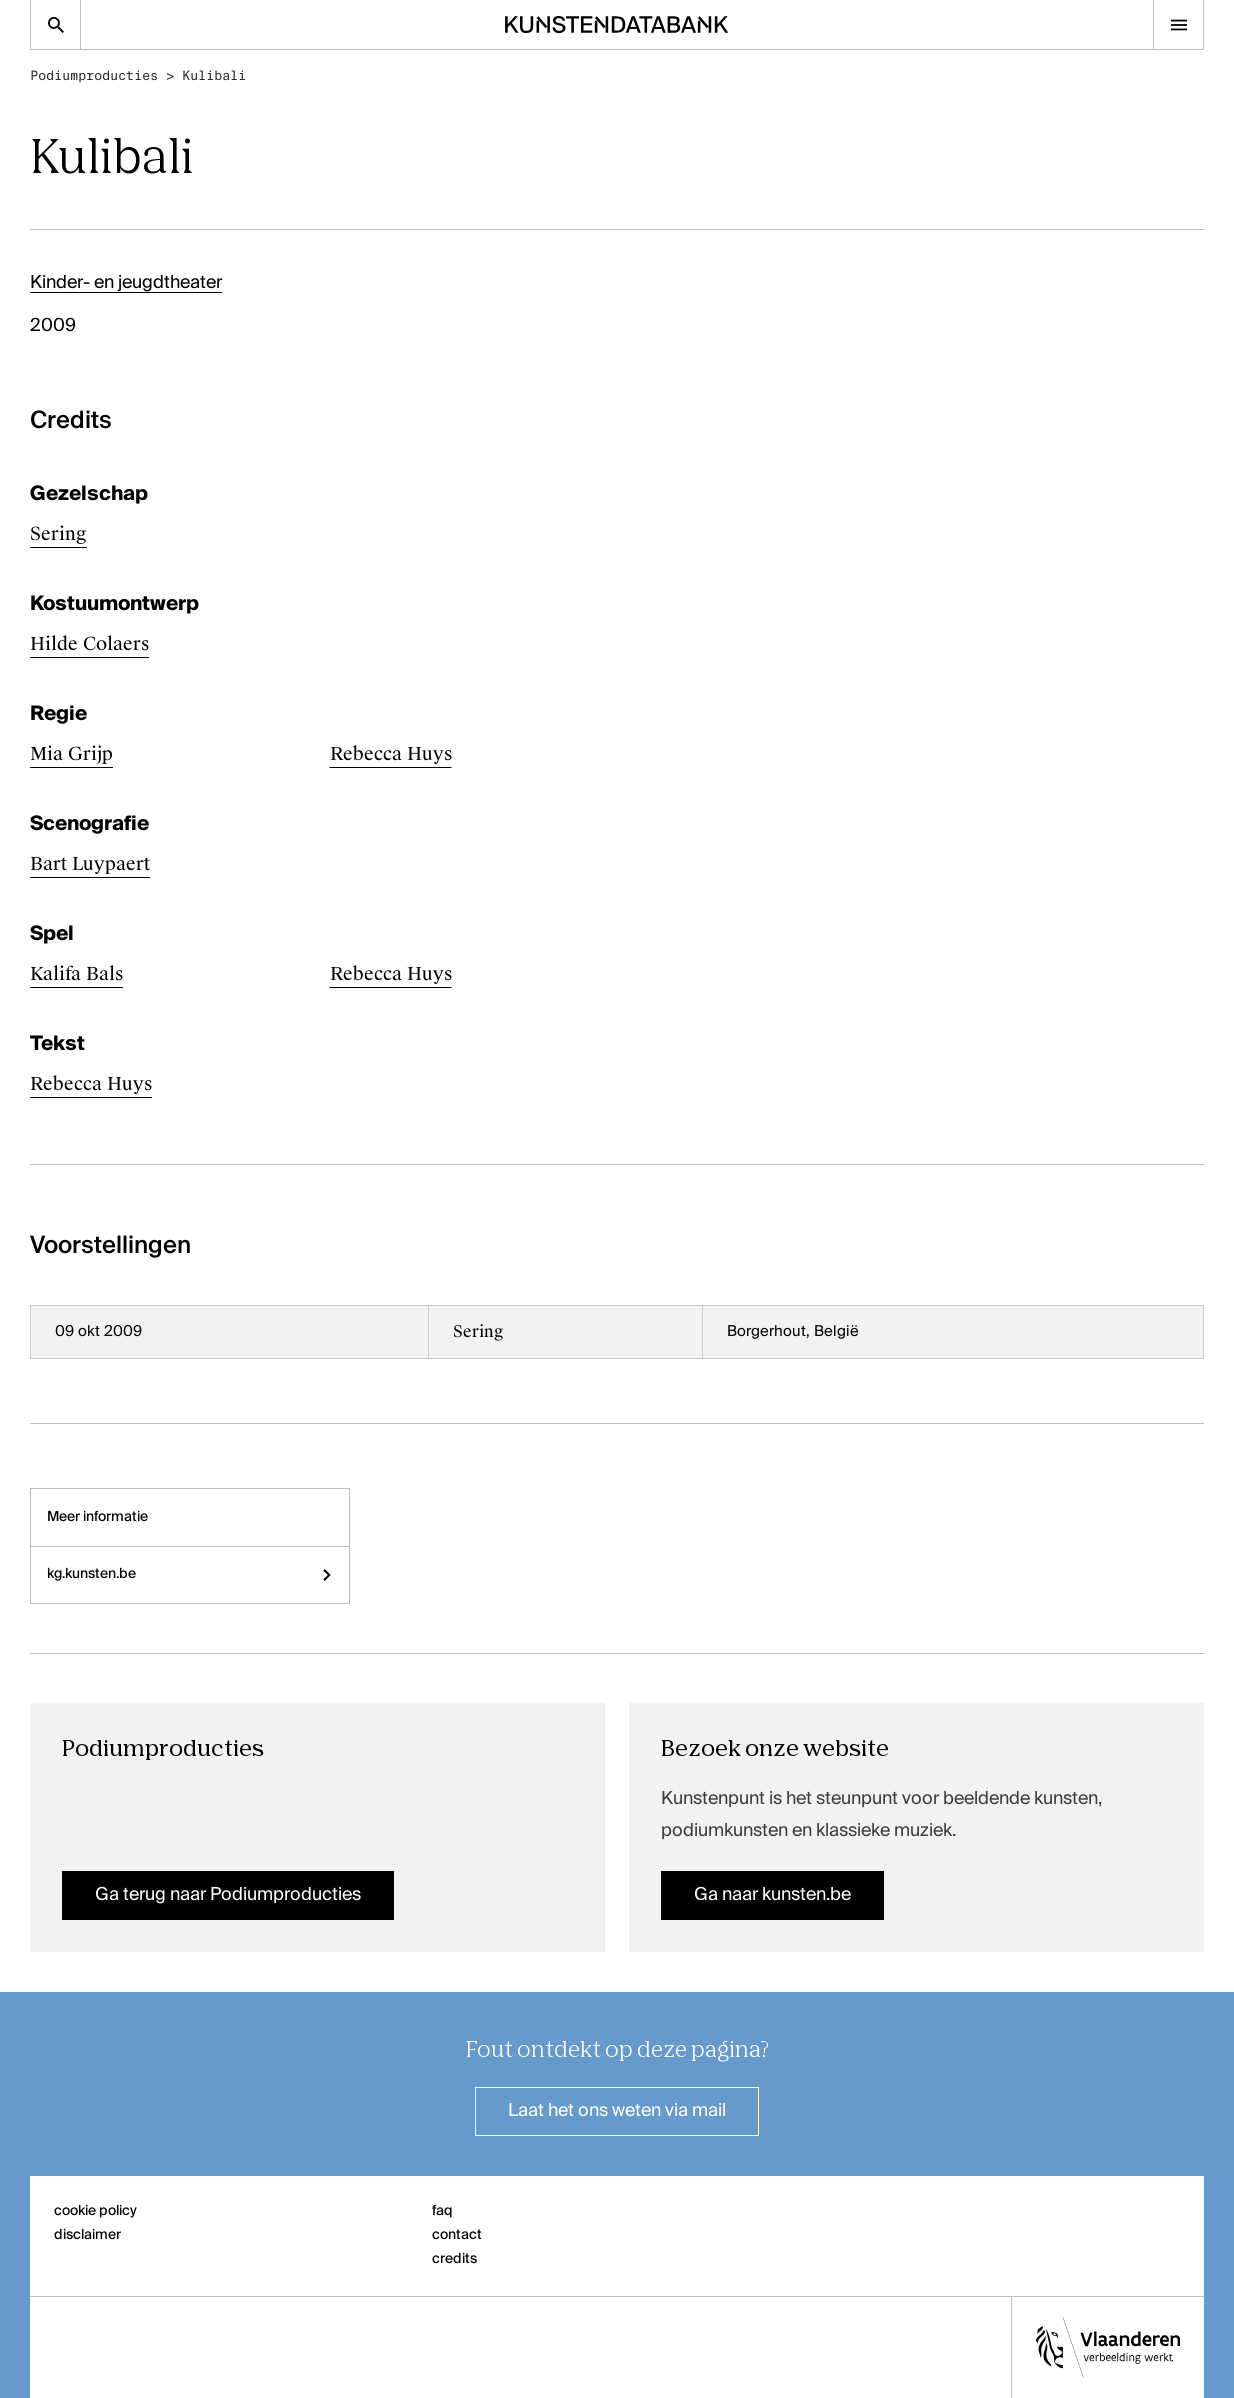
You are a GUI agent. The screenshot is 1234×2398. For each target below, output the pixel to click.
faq (442, 2211)
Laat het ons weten (617, 2111)
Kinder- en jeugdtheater (126, 283)
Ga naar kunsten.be (772, 1895)
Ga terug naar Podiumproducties (228, 1895)
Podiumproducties (94, 75)
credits (454, 2259)
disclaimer (87, 2235)
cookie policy (95, 2211)
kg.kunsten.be (190, 1574)
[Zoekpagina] (55, 24)
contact (457, 2235)
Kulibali (214, 75)
